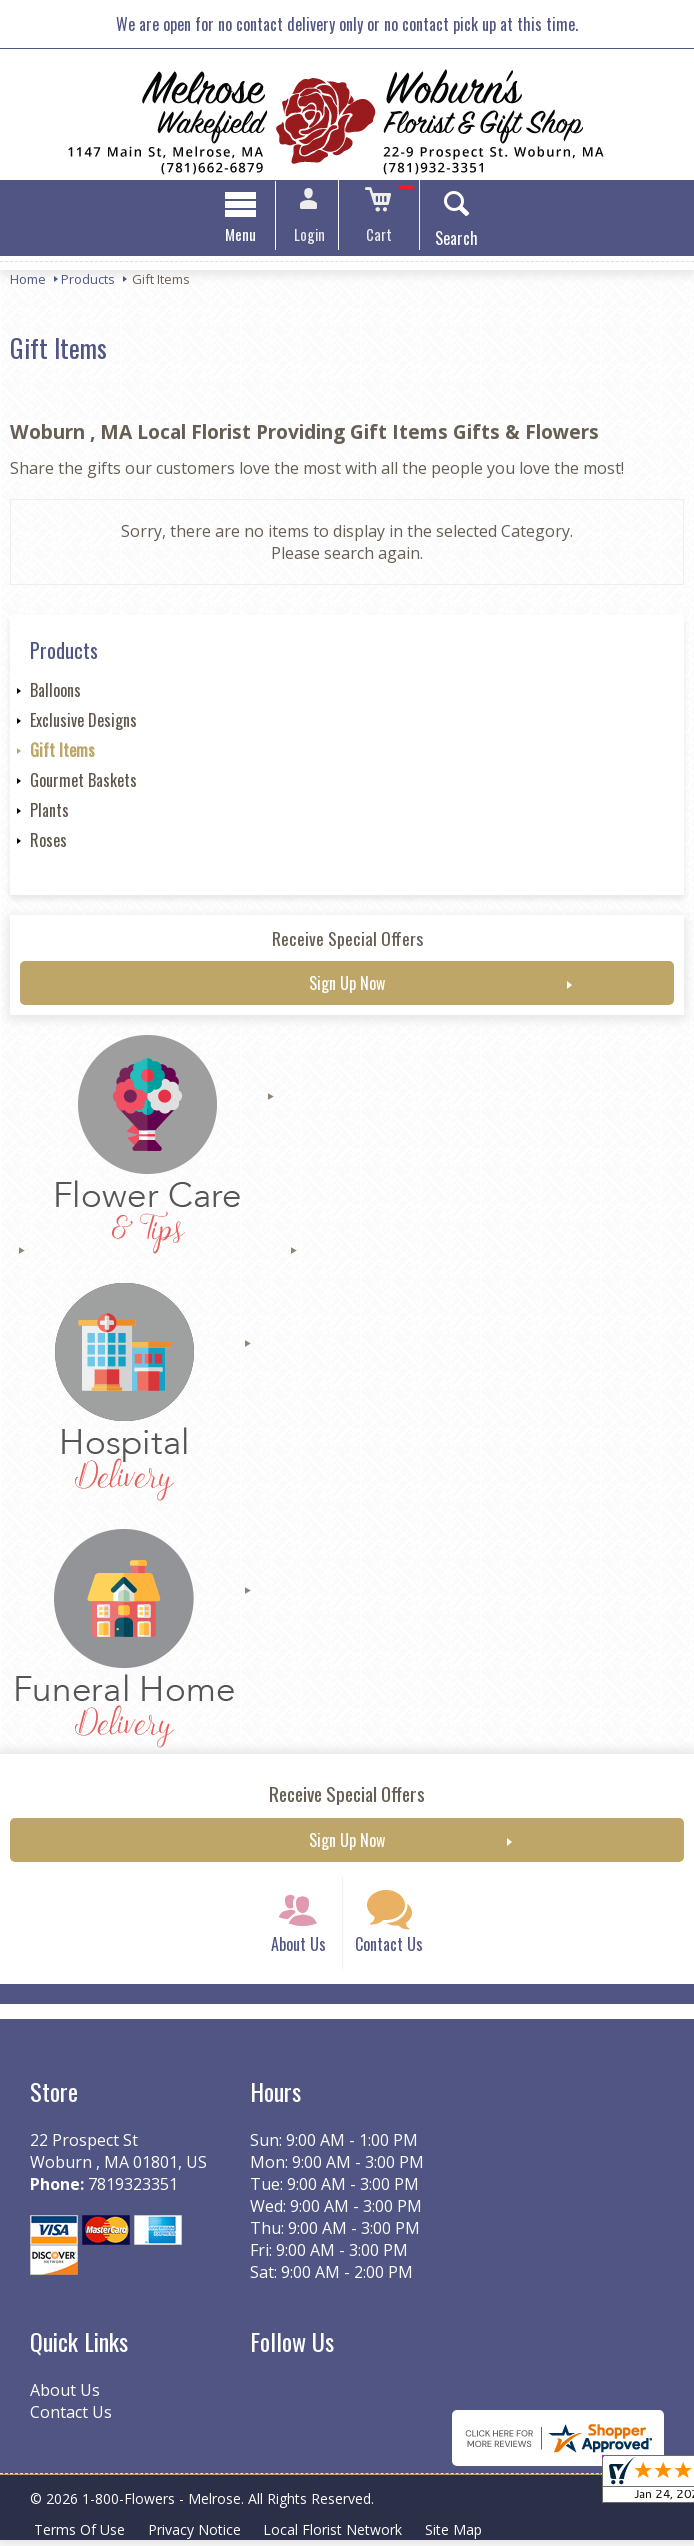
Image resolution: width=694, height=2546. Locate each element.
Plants (49, 812)
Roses (48, 842)
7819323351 (133, 2191)
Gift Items (62, 752)
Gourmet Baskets (83, 782)
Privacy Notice (196, 2535)
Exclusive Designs (83, 722)
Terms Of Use (80, 2535)
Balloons (55, 692)
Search (452, 240)
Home (28, 281)
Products (88, 281)
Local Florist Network (336, 2535)
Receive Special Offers (347, 940)
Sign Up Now (347, 985)
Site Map (458, 2535)
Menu (245, 236)
